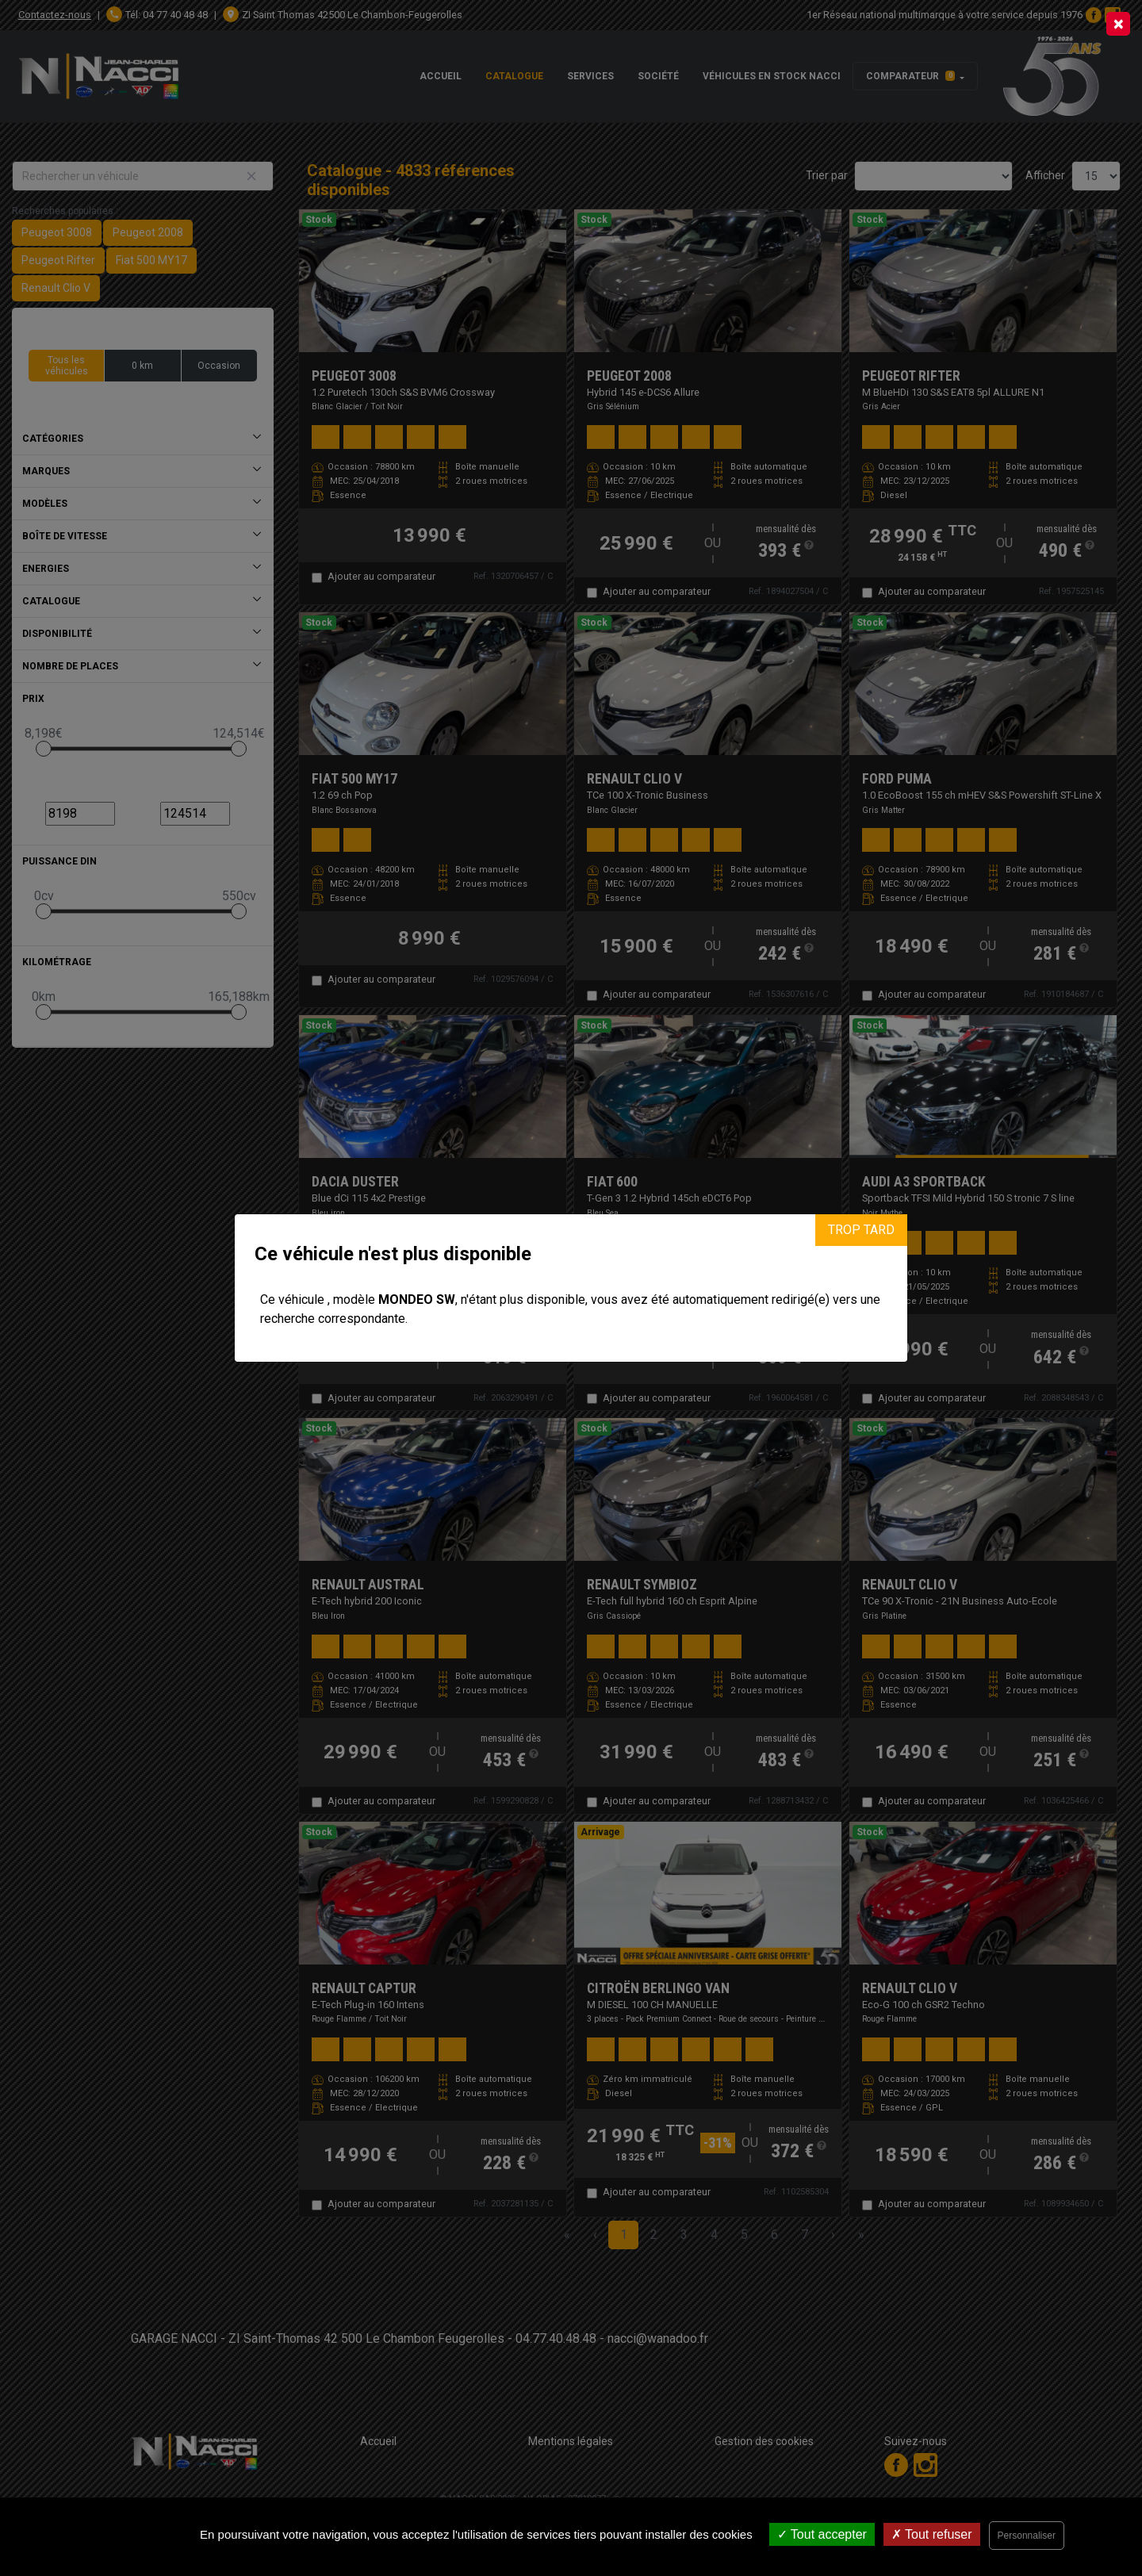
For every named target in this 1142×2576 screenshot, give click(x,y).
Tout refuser (931, 2534)
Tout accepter (822, 2534)
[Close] (1118, 24)
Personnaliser (1027, 2535)
